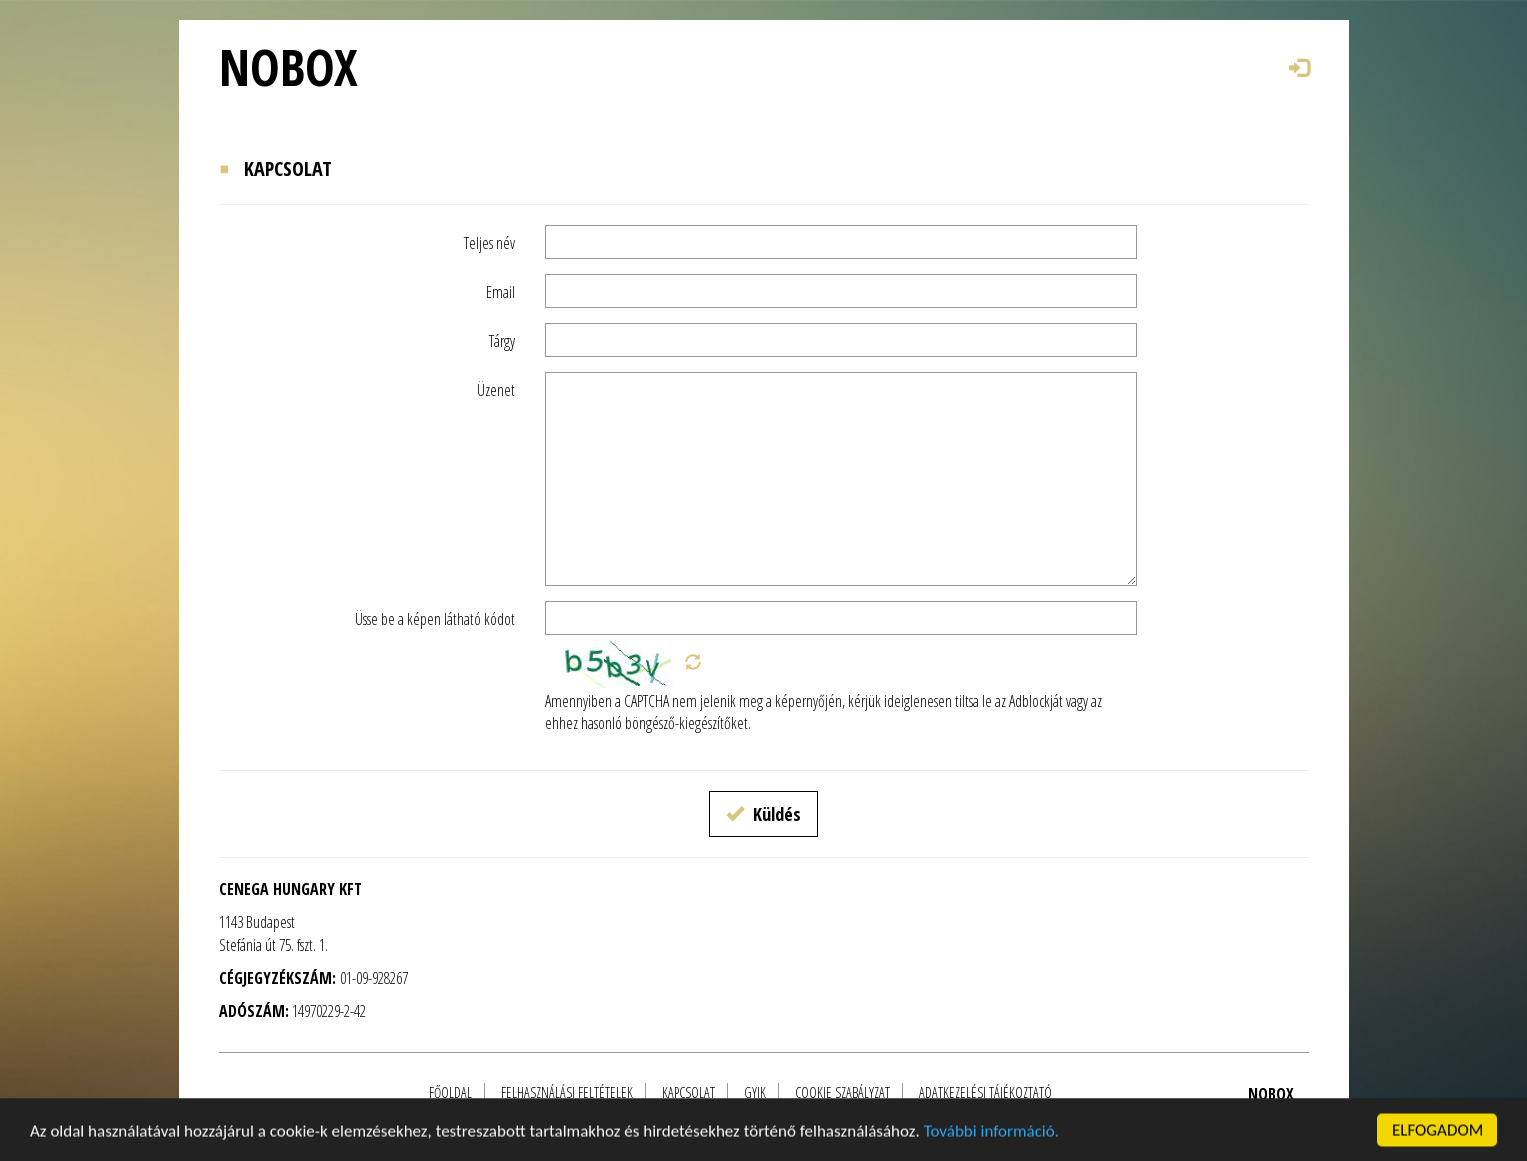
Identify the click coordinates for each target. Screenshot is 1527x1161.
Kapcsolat (688, 1092)
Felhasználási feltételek (567, 1092)
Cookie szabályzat (842, 1092)
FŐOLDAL (450, 1092)
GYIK (755, 1092)
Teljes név (489, 243)
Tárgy (502, 341)
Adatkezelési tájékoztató (985, 1092)
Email (500, 292)
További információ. (991, 1146)
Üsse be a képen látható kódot (435, 619)
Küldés (763, 814)
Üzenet (496, 390)
